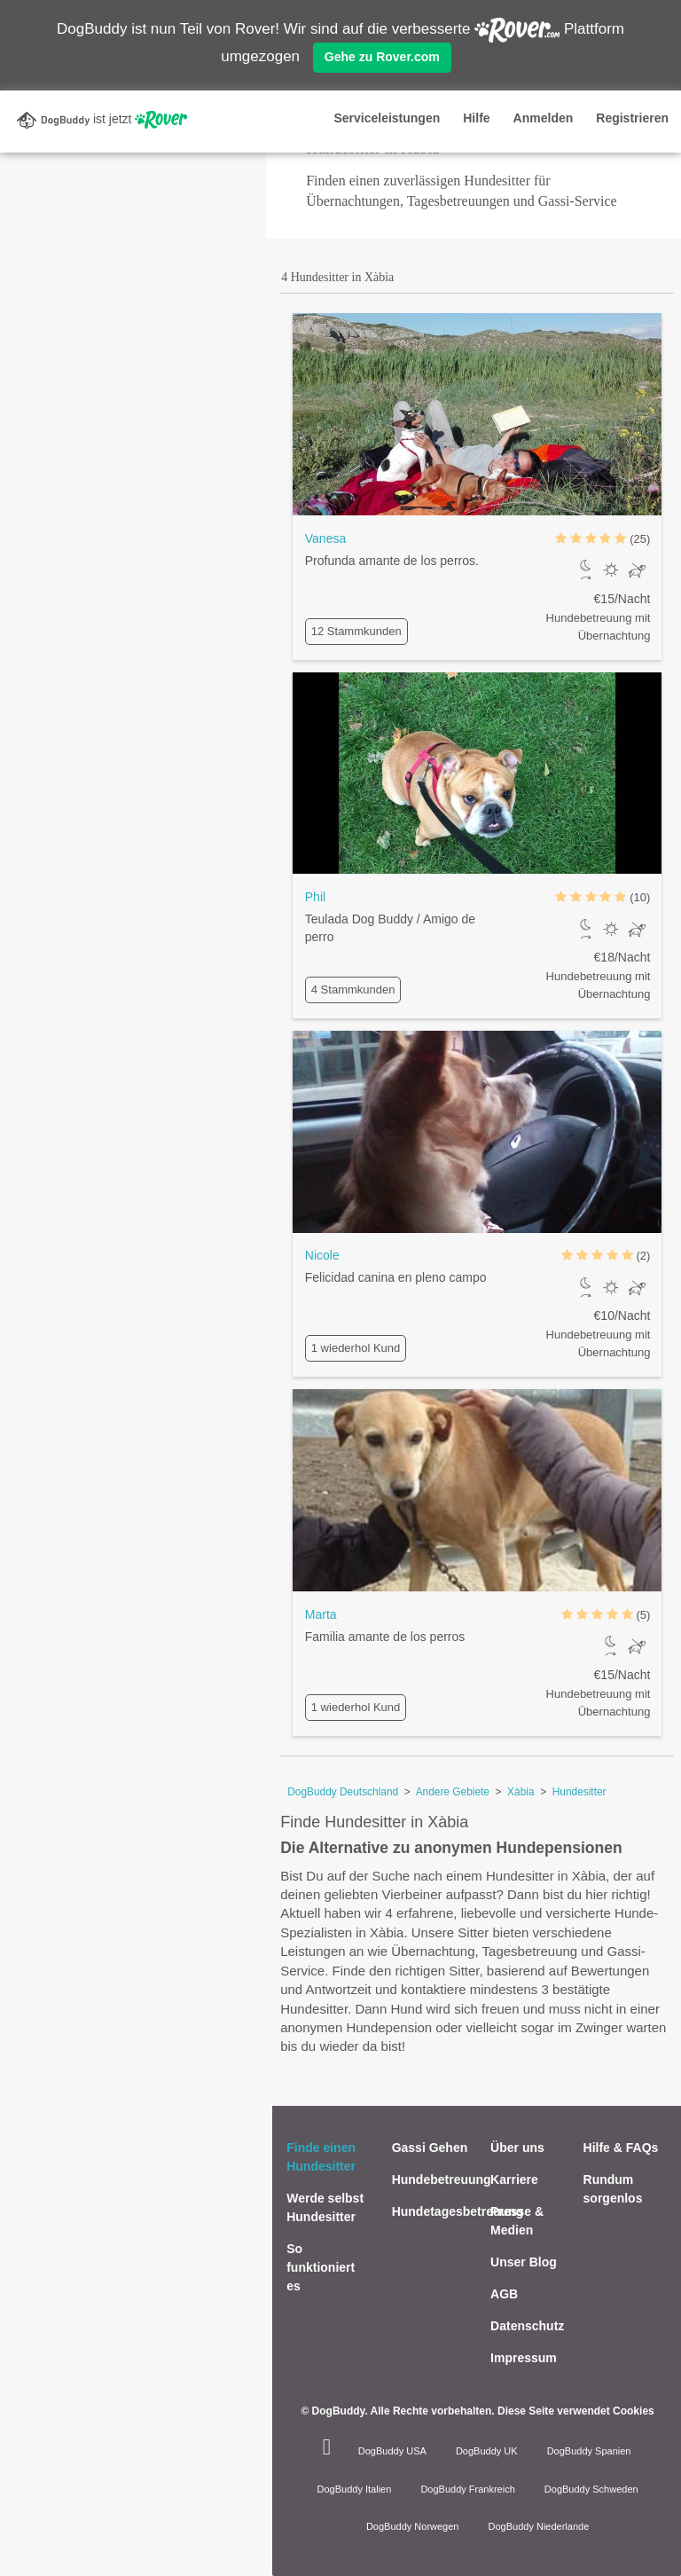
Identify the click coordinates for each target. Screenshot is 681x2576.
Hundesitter (579, 1792)
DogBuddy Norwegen (412, 2526)
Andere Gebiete (452, 1792)
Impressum (523, 2358)
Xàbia (520, 1792)
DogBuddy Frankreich (467, 2489)
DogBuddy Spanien (589, 2451)
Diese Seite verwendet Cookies (575, 2411)
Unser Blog (523, 2262)
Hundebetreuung (441, 2179)
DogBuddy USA (392, 2451)
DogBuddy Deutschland (342, 1792)
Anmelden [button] (543, 118)
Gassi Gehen (430, 2147)
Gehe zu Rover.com (382, 57)
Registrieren (632, 118)
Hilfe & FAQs (621, 2147)
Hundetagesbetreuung (458, 2211)
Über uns (517, 2147)
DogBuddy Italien (354, 2489)
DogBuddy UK (487, 2451)
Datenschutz (527, 2326)
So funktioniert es (320, 2267)
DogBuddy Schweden (591, 2489)
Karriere (514, 2179)
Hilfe (476, 118)
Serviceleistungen (386, 118)
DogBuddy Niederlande (539, 2526)
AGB (504, 2294)
